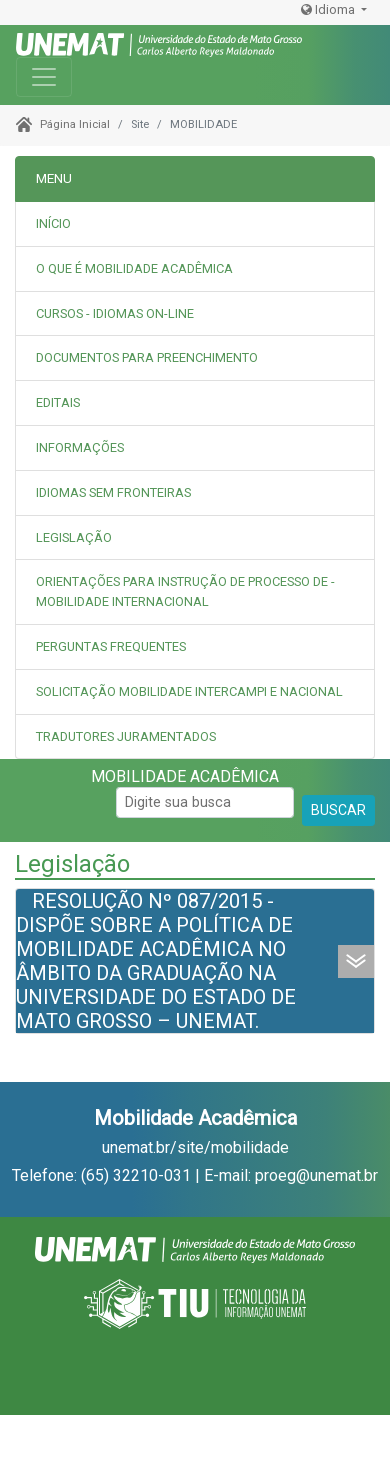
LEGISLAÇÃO (74, 537)
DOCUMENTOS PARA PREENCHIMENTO (147, 357)
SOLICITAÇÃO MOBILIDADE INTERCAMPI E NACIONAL (189, 691)
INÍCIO (53, 223)
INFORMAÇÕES (80, 447)
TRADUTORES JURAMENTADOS (126, 736)
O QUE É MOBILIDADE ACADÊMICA (134, 268)
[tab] (195, 269)
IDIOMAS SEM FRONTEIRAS (113, 492)
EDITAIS (58, 402)
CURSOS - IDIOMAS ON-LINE (115, 313)
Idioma (329, 9)
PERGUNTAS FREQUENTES (111, 646)
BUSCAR (338, 810)
